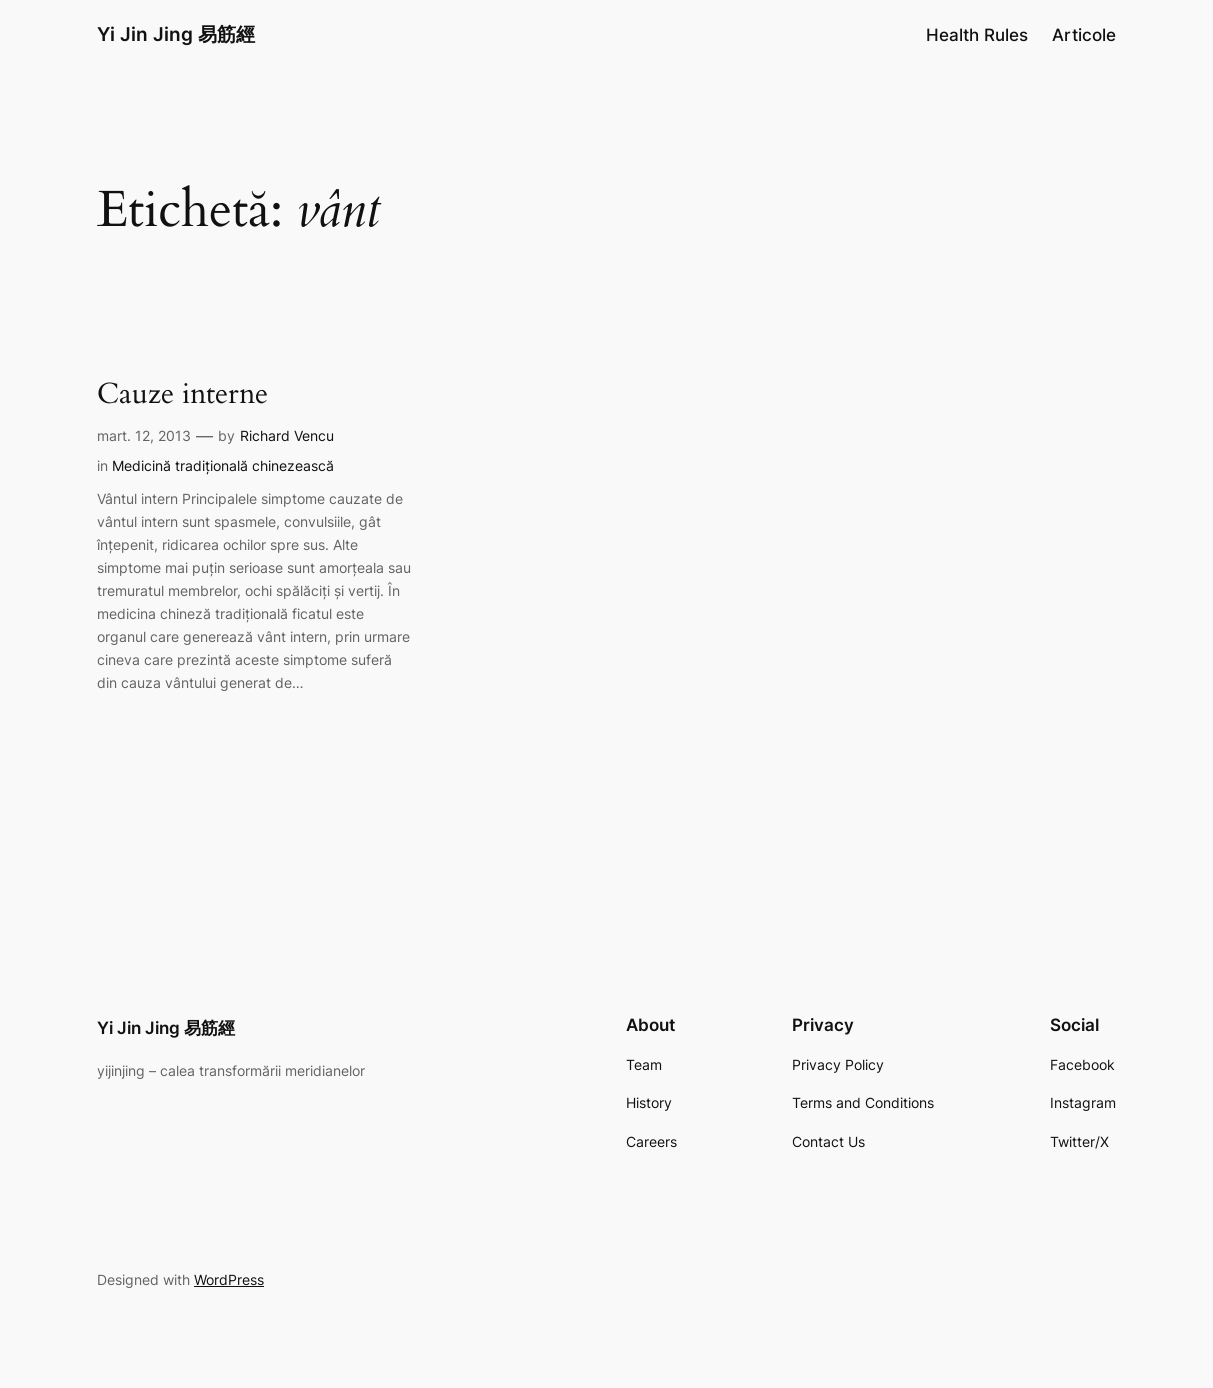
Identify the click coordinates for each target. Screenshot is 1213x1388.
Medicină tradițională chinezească (223, 465)
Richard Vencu (287, 435)
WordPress (229, 1279)
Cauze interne (182, 394)
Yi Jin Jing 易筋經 (176, 34)
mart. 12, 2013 (144, 435)
